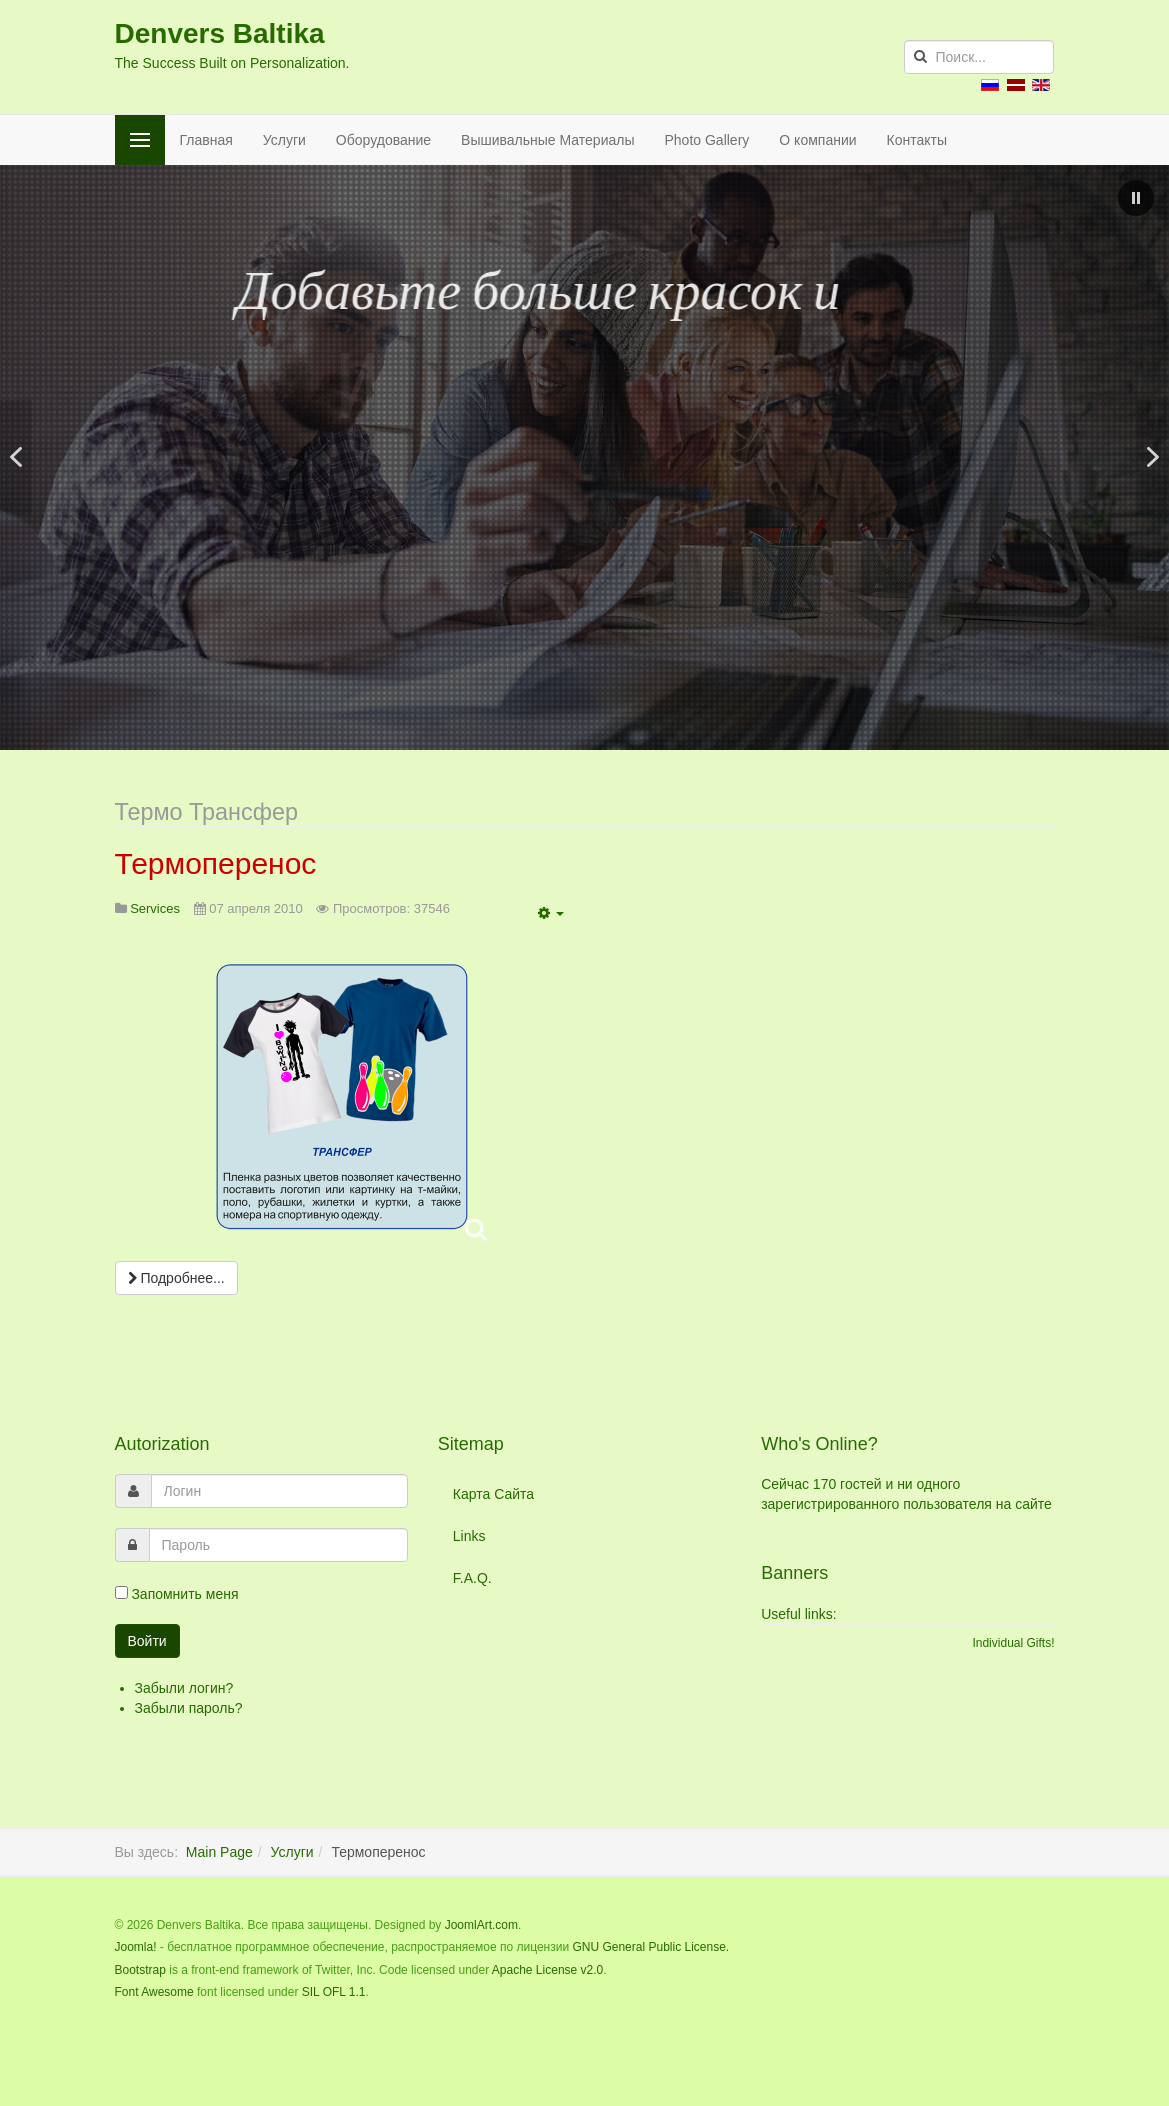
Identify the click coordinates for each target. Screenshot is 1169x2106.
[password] (278, 1545)
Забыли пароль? (189, 1708)
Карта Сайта (493, 1494)
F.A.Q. (472, 1578)
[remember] (121, 1592)
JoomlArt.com (481, 1925)
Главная (206, 140)
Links (469, 1536)
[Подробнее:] (176, 1278)
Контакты (917, 140)
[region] (584, 457)
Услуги (284, 140)
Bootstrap (140, 1970)
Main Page (219, 1852)
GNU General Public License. (650, 1947)
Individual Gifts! (1013, 1643)
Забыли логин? (184, 1688)
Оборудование (383, 140)
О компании (817, 140)
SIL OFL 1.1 (334, 1992)
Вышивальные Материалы (547, 140)
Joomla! (136, 1947)
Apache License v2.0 (547, 1970)
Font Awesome (154, 1992)
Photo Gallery (707, 140)
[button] (1136, 198)
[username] (279, 1491)
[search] (979, 57)
